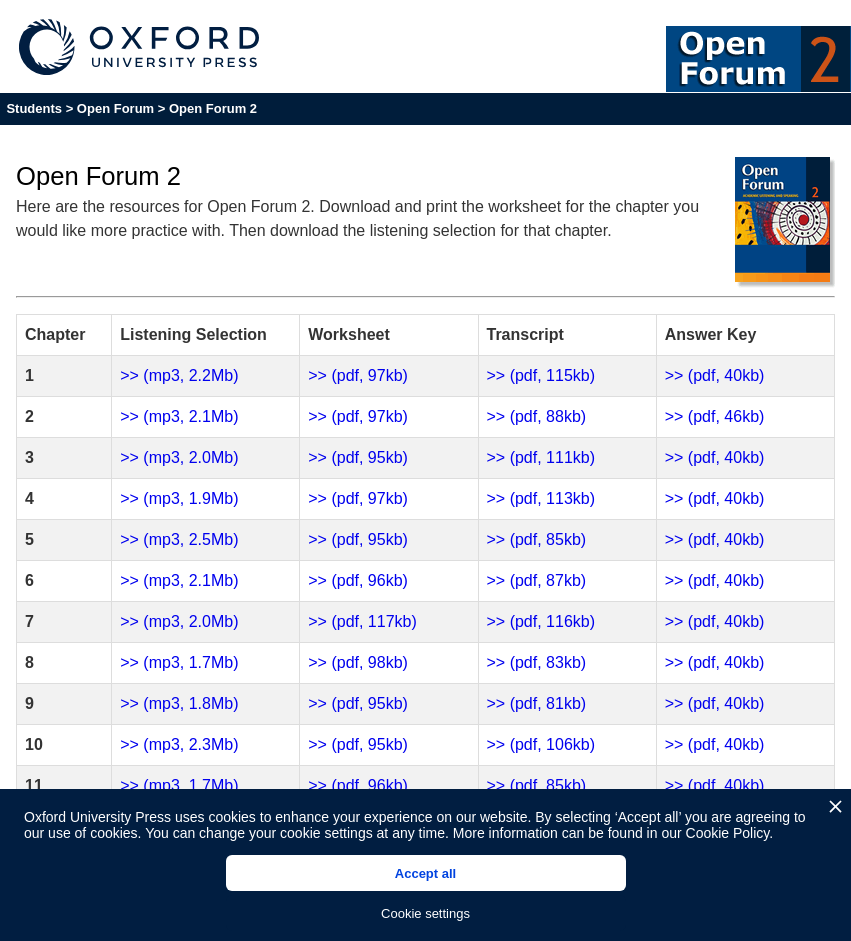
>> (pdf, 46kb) (715, 416)
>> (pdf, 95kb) (358, 457)
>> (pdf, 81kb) (537, 703)
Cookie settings (425, 913)
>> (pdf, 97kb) (358, 375)
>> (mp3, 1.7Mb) (179, 662)
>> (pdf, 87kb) (537, 580)
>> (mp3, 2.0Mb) (179, 457)
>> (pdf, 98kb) (358, 662)
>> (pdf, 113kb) (541, 498)
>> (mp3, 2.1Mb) (179, 416)
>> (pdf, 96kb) (358, 580)
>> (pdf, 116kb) (541, 621)
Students (34, 108)
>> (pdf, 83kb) (537, 662)
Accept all (425, 873)
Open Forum (115, 108)
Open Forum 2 (213, 108)
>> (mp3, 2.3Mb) (179, 744)
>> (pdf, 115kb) (541, 375)
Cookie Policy (728, 833)
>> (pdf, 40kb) (715, 375)
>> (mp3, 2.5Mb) (179, 539)
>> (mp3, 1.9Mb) (179, 498)
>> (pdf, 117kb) (362, 621)
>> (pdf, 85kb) (537, 539)
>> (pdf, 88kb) (537, 416)
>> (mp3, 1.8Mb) (179, 703)
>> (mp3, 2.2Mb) (179, 375)
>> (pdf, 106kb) (541, 744)
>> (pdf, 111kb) (541, 457)
